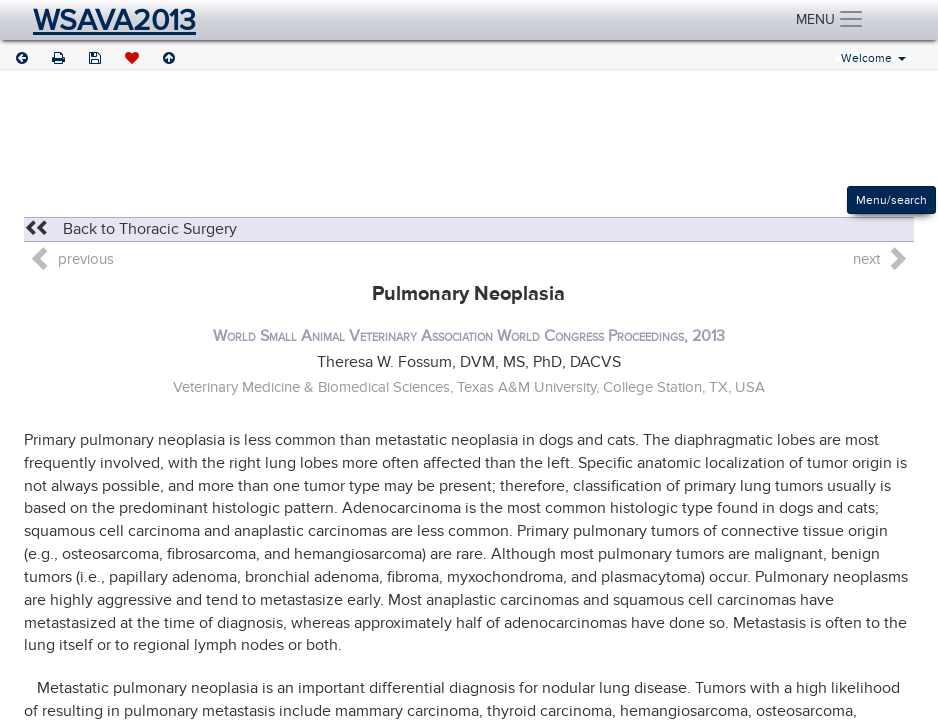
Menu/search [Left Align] (891, 200)
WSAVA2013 (114, 20)
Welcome (873, 59)
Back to (130, 229)
